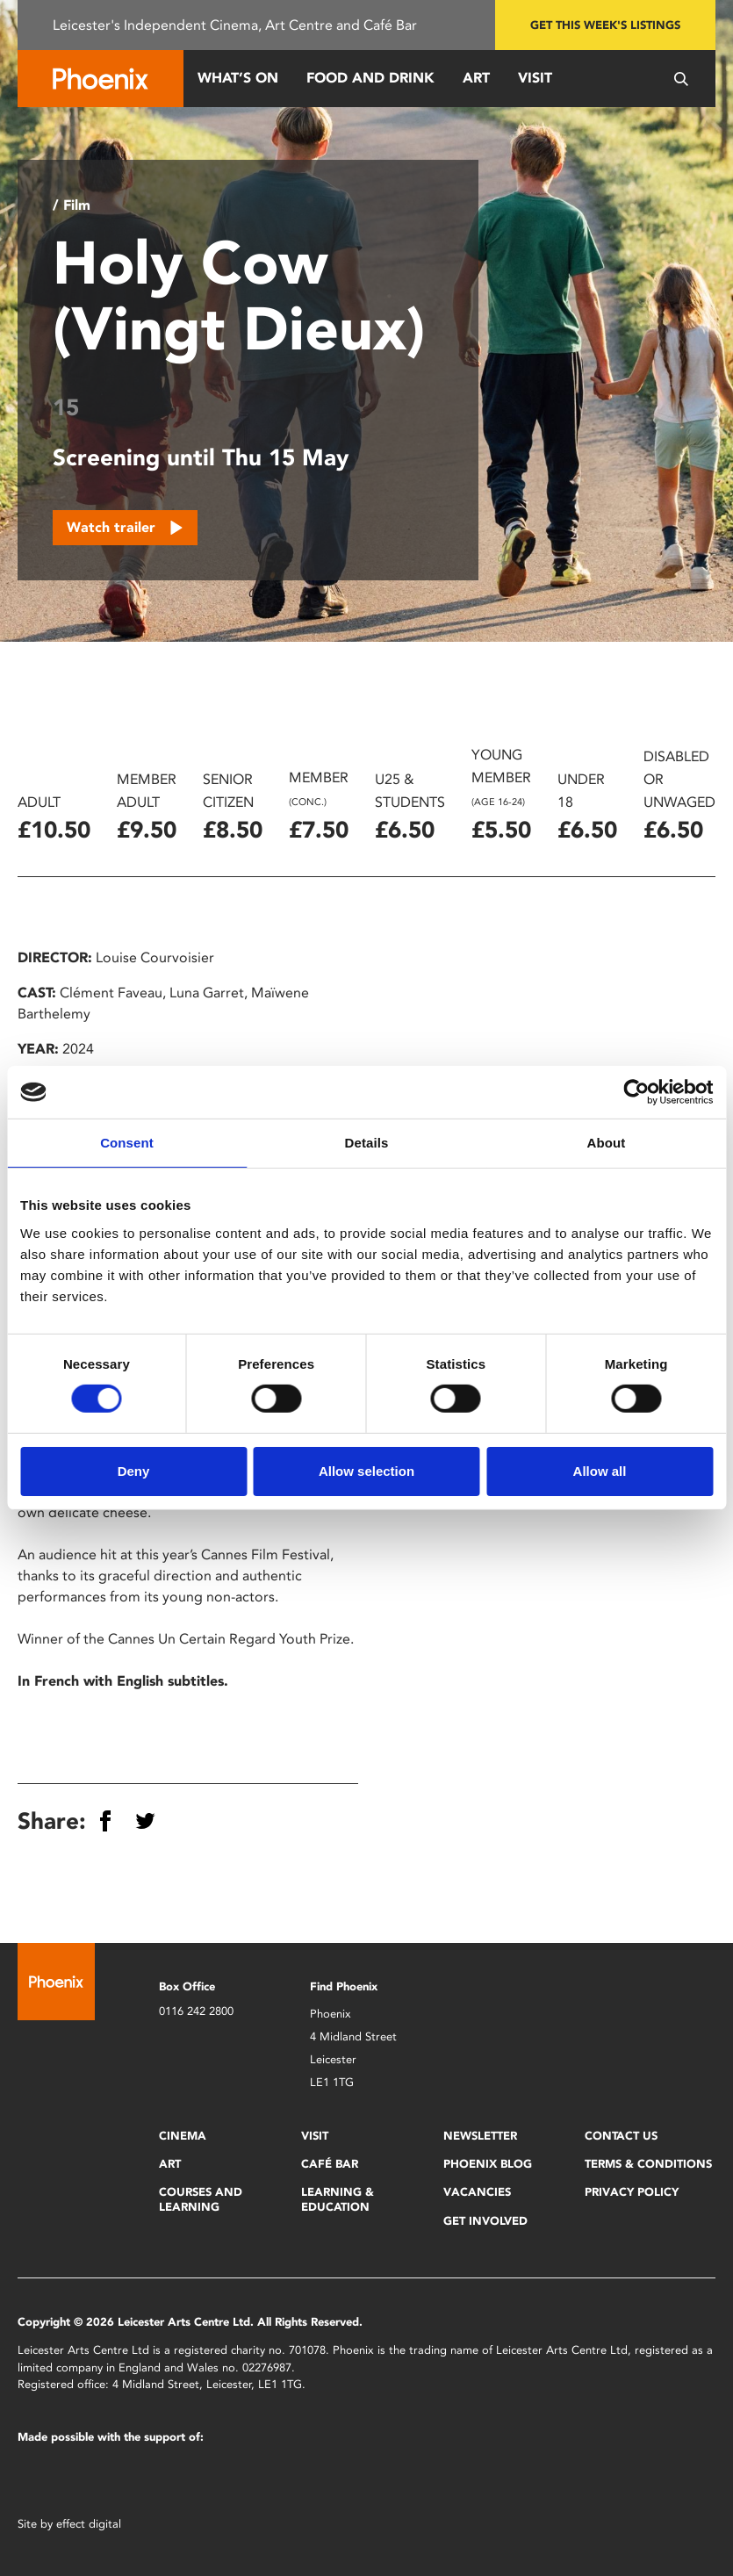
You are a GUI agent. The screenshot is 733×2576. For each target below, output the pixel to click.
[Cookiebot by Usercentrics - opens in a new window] (636, 1092)
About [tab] (606, 1142)
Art (476, 77)
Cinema (182, 2135)
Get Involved (485, 2220)
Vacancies (477, 2191)
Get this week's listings (605, 25)
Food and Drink (370, 77)
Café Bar (329, 2163)
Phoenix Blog (487, 2163)
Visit (535, 77)
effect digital (88, 2523)
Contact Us (621, 2135)
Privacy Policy (632, 2191)
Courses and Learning (200, 2199)
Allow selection (366, 1471)
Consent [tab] (127, 1142)
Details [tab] (367, 1142)
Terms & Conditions (648, 2163)
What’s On (238, 77)
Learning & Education (337, 2199)
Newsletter (480, 2135)
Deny (134, 1471)
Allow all (600, 1471)
